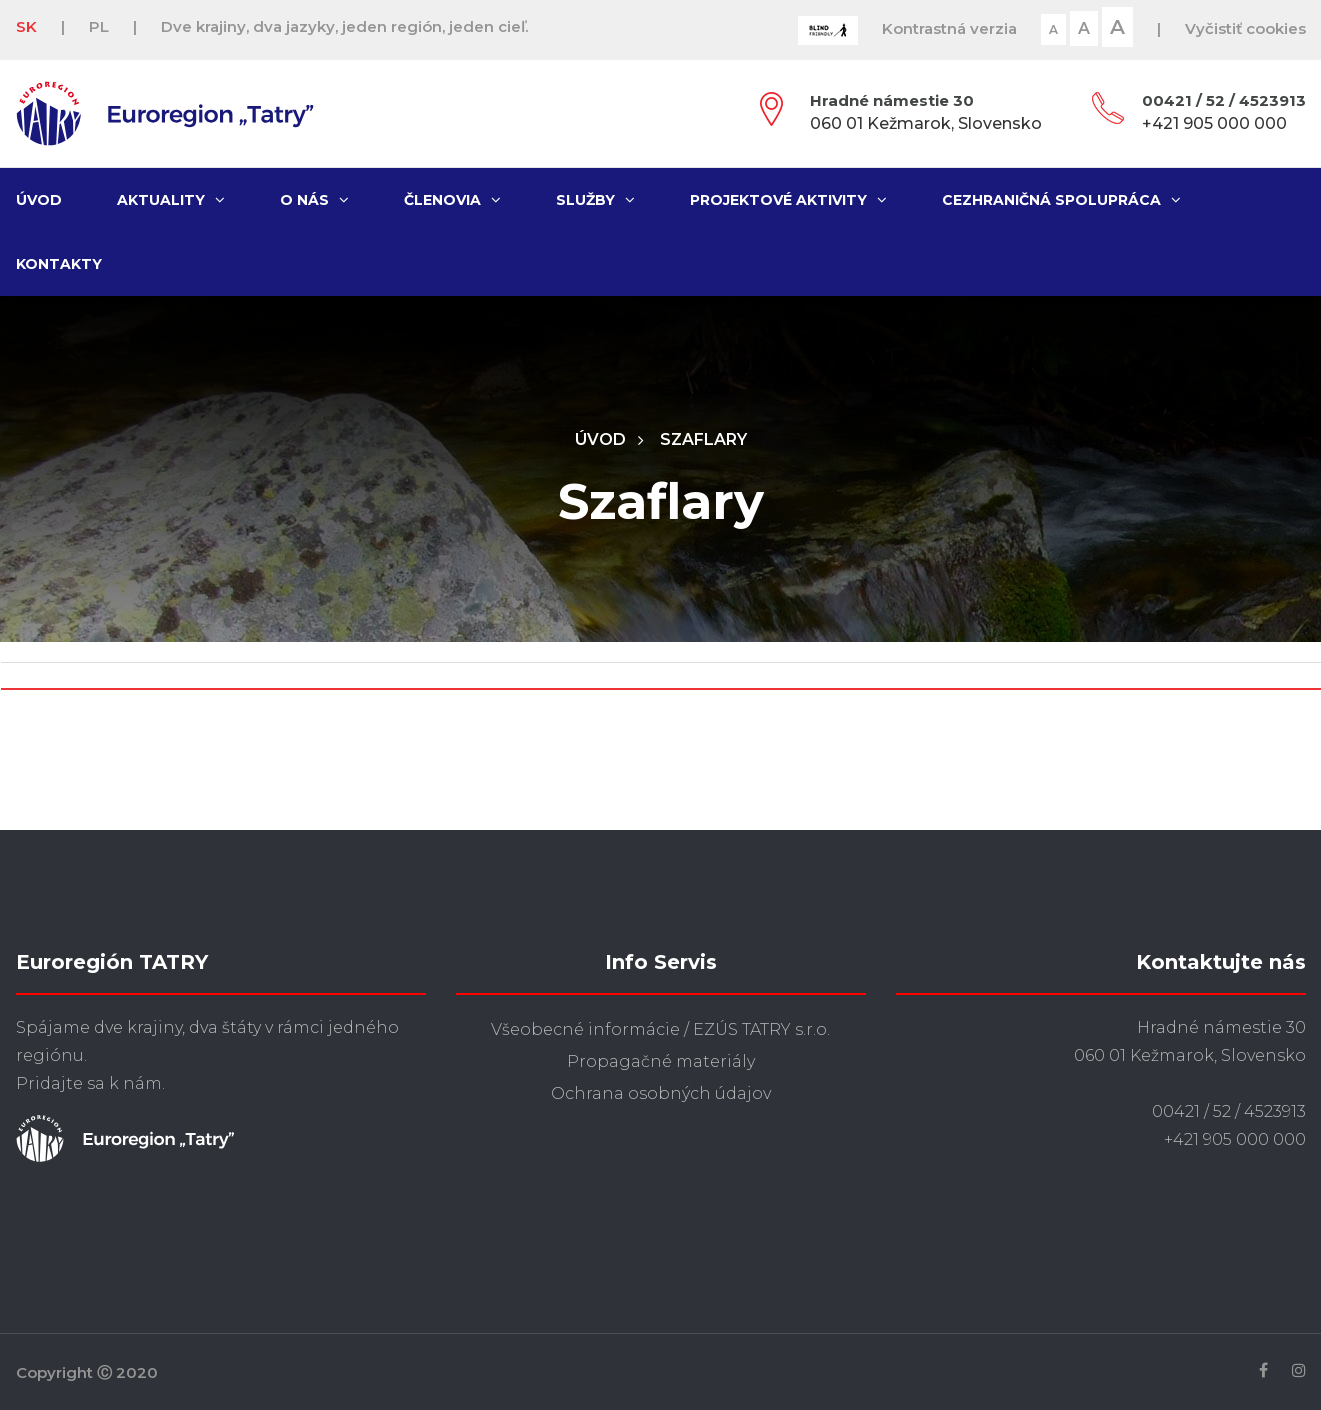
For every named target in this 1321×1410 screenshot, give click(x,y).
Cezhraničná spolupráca (1061, 200)
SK (26, 26)
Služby (595, 200)
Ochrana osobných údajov (661, 1093)
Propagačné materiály (661, 1061)
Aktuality (171, 200)
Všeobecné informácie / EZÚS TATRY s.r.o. (660, 1029)
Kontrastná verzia (949, 28)
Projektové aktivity (788, 200)
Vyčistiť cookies (1245, 28)
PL (99, 26)
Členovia (452, 200)
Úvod (39, 200)
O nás (314, 200)
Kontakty (59, 264)
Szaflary (703, 439)
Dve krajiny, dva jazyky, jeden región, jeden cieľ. (344, 26)
